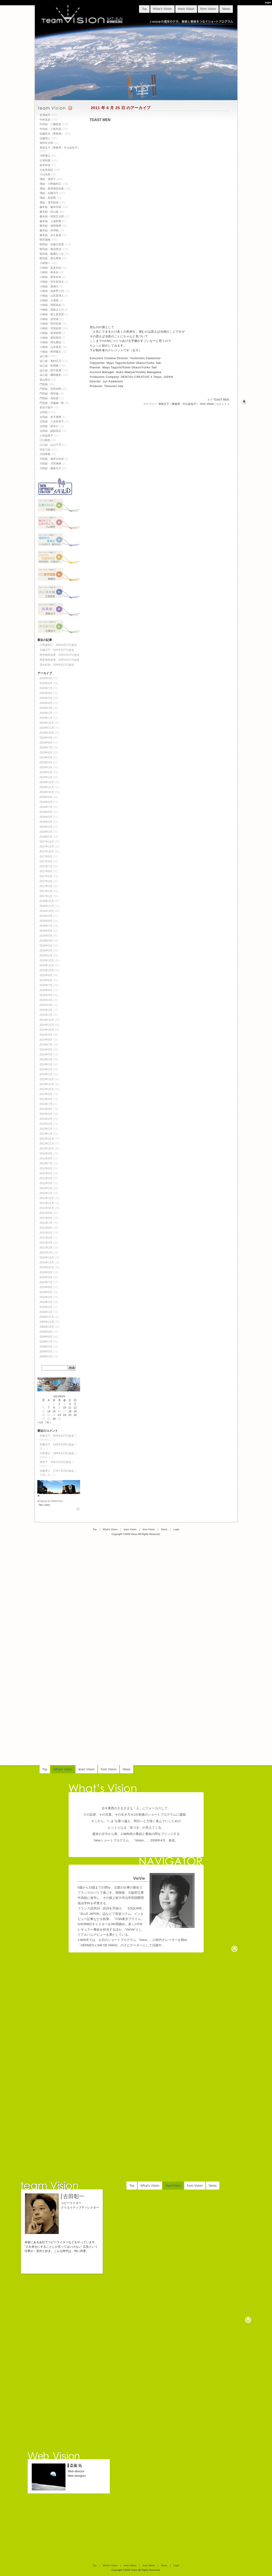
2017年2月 (46, 891)
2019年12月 (47, 722)
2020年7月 (46, 688)
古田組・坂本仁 (49, 426)
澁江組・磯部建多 (50, 374)
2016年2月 (46, 950)
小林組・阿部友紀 (50, 305)
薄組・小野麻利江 (50, 183)
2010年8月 (46, 1277)
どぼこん (45, 1474)
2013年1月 (46, 1133)
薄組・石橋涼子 (49, 193)
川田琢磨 (45, 454)
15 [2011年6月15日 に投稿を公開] (53, 1411)
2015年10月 (47, 970)
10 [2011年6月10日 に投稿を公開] (64, 1407)
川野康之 (45, 155)
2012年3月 (46, 1183)
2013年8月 (46, 1099)
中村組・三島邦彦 (50, 129)
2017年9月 (46, 856)
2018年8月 (46, 802)
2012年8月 (46, 1158)
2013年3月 (46, 1123)
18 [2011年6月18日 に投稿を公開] (69, 1411)
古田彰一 (45, 412)
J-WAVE (126, 1834)
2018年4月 (46, 821)
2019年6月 (46, 752)
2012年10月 (47, 1148)
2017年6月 (46, 871)
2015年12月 (47, 960)
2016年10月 (47, 911)
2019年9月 (46, 737)
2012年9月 (46, 1153)
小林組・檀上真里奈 (52, 314)
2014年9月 (46, 1034)
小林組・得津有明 (50, 333)
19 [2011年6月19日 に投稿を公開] (75, 1411)
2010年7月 (46, 1282)
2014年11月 (47, 1024)
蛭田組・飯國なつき (52, 253)
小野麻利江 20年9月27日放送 (58, 645)
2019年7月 (46, 747)
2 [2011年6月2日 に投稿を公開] (59, 1404)
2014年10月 (47, 1029)
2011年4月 (46, 1237)
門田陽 (44, 384)
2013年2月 (46, 1128)
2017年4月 (46, 881)
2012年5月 (46, 1173)
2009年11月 (47, 1321)
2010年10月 (47, 1267)
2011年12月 (47, 1198)
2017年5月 (46, 876)
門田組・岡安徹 (49, 393)
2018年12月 (47, 782)
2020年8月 (46, 683)
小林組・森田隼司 (50, 337)
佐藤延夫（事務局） (52, 133)
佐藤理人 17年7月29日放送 (57, 1470)
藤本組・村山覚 (49, 211)
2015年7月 (46, 985)
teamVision (173, 2185)
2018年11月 (47, 787)
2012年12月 (47, 1138)
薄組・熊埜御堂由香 (52, 188)
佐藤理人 (45, 138)
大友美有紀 (46, 169)
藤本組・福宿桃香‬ (50, 225)
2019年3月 (46, 767)
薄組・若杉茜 (48, 197)
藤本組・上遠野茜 (50, 221)
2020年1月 (46, 717)
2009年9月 (46, 1331)
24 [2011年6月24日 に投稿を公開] (64, 1415)
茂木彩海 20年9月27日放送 (57, 664)
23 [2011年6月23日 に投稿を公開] (59, 1415)
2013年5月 (46, 1114)
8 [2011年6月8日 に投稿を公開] (54, 1407)
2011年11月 (47, 1203)
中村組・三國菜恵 (50, 124)
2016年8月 (46, 920)
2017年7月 (46, 866)
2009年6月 (46, 1346)
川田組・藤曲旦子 (50, 468)
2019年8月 (46, 742)
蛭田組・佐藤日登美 (52, 244)
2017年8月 (46, 861)
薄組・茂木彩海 (49, 202)
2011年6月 (46, 1227)
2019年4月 (46, 762)
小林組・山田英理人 (52, 295)
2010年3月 (46, 1302)
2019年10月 (47, 732)
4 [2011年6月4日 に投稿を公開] (70, 1404)
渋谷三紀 (45, 449)
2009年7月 (46, 1341)
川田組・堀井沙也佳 (52, 458)
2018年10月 (47, 792)
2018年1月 (46, 836)
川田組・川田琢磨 (50, 463)
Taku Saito (44, 1504)
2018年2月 (46, 831)
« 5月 (40, 1422)
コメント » (222, 404)
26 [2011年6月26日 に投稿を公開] (75, 1415)
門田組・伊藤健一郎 (52, 403)
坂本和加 (45, 165)
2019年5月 (46, 757)
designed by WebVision (50, 1501)
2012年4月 (46, 1178)
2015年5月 (46, 995)
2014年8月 (46, 1039)
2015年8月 (46, 980)
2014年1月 (46, 1074)
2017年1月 (46, 896)
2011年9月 (46, 1213)
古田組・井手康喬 (50, 417)
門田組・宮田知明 (50, 388)
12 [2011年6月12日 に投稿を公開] (75, 1407)
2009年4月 (46, 1356)
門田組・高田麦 (49, 398)
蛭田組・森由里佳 (50, 249)
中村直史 (45, 119)
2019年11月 (47, 727)
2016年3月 (46, 945)
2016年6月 (46, 930)
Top (95, 1529)
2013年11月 (47, 1084)
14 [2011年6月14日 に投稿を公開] (48, 1411)
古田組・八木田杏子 (52, 421)
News (164, 1529)
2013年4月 (46, 1118)
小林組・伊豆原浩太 (52, 281)
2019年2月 (46, 772)
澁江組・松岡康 (49, 365)
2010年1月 (46, 1312)
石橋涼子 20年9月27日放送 (57, 649)
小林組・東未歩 (49, 272)
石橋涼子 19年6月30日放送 (57, 1444)
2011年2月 (46, 1247)
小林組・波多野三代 (52, 291)
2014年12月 (47, 1019)
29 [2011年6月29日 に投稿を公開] (53, 1418)
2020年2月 (46, 712)
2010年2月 (46, 1307)
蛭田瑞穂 (45, 239)
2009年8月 (46, 1336)
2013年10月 (47, 1089)
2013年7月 (46, 1104)
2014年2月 (46, 1069)
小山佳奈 (45, 174)
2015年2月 (46, 1010)
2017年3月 (46, 886)
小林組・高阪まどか (52, 309)
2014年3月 (46, 1064)
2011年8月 (46, 1217)
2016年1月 (46, 955)
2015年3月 (46, 1005)
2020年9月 (46, 678)
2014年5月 (46, 1054)
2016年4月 (46, 940)
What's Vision (110, 1529)
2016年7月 (46, 925)
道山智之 (45, 379)
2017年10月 (47, 851)
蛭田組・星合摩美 (50, 258)
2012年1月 (46, 1193)
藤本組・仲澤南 (49, 230)
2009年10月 (47, 1326)
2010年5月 (46, 1292)
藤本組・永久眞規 (50, 235)
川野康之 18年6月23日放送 (57, 1453)
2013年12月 (47, 1079)
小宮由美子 (46, 435)
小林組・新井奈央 (50, 277)
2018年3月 (46, 826)
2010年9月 (46, 1272)
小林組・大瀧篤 (49, 300)
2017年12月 (47, 841)
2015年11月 (47, 965)
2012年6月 (46, 1168)
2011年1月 (46, 1252)
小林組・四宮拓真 (50, 323)
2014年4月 (46, 1059)
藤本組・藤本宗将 (50, 207)
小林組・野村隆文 (50, 351)
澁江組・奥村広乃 (50, 361)
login (268, 2)
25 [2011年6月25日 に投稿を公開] (69, 1415)
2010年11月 (47, 1262)
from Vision (207, 404)
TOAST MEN (100, 120)
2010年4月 (46, 1297)
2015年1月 (46, 1014)
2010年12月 (47, 1257)
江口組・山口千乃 (50, 444)
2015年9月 (46, 975)
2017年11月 (47, 846)
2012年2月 (46, 1188)
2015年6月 (46, 990)
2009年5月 (46, 1351)
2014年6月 (46, 1049)
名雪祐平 (45, 115)
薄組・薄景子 (48, 179)
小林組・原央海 (49, 319)
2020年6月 (46, 693)
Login (176, 1529)
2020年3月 (46, 708)
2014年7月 (46, 1044)
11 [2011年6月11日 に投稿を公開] (69, 1407)
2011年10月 (47, 1208)
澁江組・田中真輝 (50, 370)
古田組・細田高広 (50, 431)
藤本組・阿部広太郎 (52, 216)
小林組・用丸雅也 (50, 342)
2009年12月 (47, 1316)
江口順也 (45, 440)
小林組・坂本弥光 (50, 267)
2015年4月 (46, 1000)
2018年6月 (46, 812)
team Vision (130, 1529)
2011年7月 (46, 1222)
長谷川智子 (46, 407)
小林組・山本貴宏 (50, 347)
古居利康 (45, 160)
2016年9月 (46, 915)
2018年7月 (46, 807)
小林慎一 (45, 263)
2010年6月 (46, 1287)
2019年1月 (46, 777)
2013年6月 (46, 1109)
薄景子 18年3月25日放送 (55, 1462)
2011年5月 (46, 1232)
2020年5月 (46, 698)
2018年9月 (46, 797)
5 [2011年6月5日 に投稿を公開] (75, 1404)
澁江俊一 (45, 356)
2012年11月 (47, 1143)
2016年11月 (47, 906)
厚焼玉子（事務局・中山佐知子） (178, 404)
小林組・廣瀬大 (49, 286)
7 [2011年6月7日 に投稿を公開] (48, 1407)
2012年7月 (46, 1163)
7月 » (48, 1422)
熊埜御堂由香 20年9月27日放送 (59, 654)
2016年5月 (46, 935)
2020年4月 (46, 703)
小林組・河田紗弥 (50, 328)
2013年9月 (46, 1094)
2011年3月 (46, 1242)
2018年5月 (46, 816)
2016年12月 (47, 901)
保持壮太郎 (46, 142)
